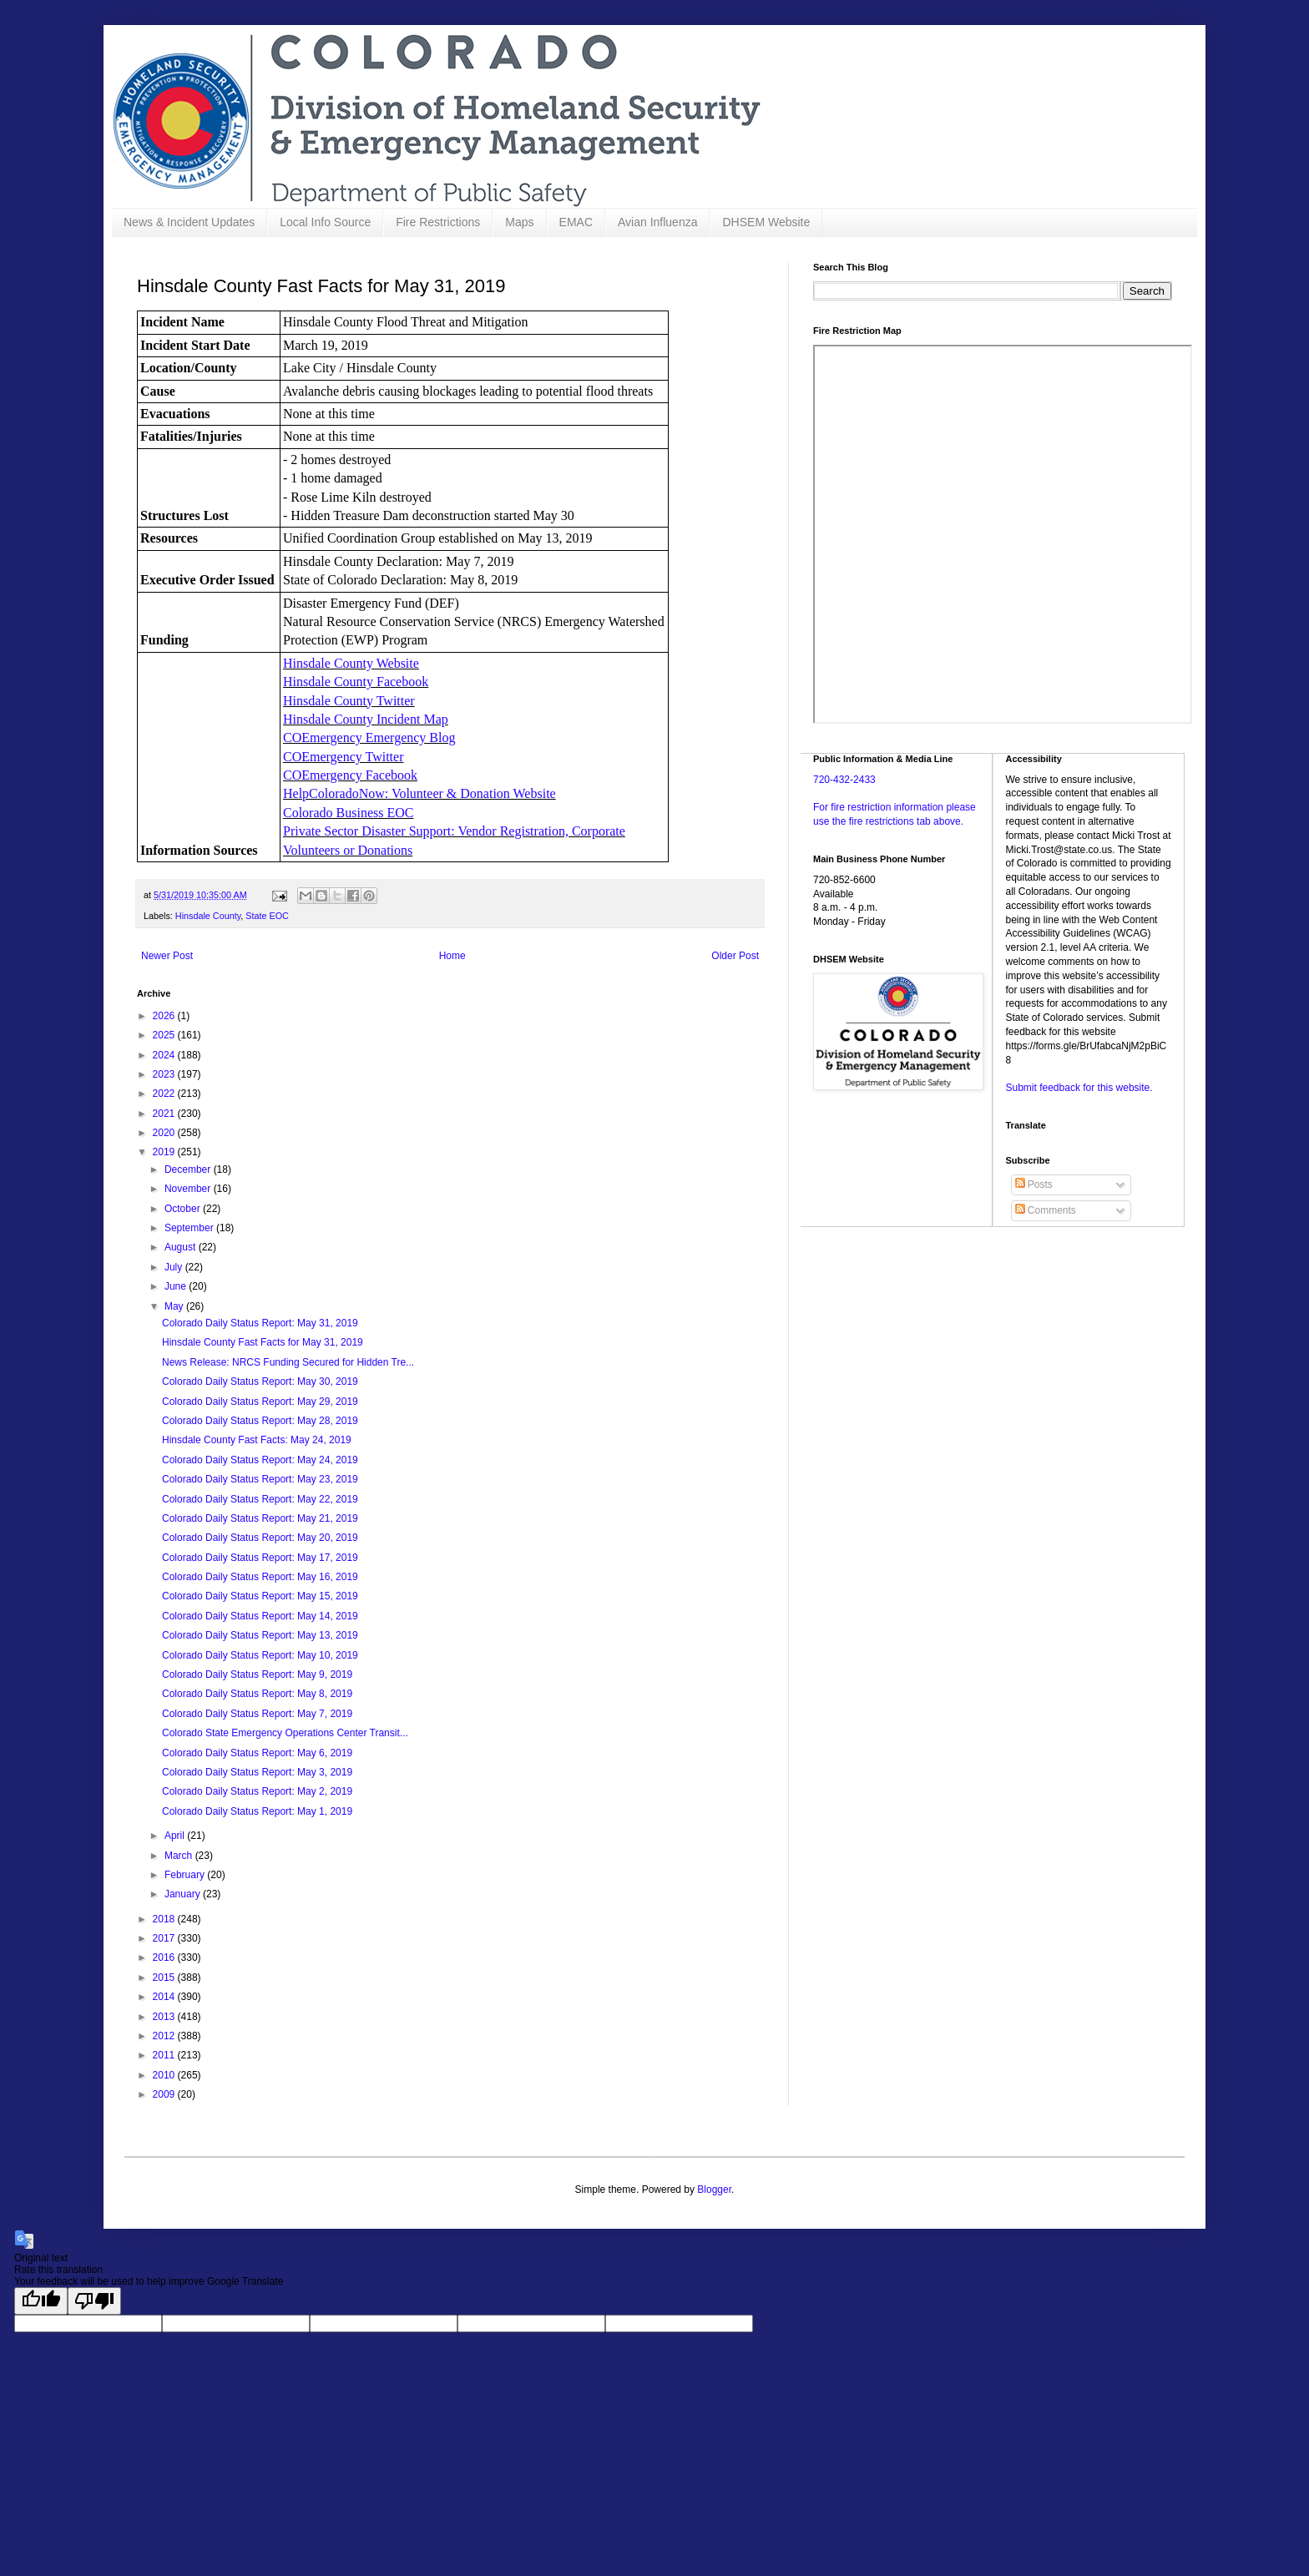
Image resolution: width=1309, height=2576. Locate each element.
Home (452, 956)
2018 (165, 1919)
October (183, 1209)
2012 (165, 2036)
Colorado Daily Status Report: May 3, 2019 (257, 1772)
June (176, 1286)
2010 (165, 2075)
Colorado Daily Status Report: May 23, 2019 (260, 1479)
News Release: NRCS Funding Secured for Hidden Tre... (288, 1362)
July (174, 1267)
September (190, 1228)
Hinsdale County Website (351, 663)
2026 (165, 1016)
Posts (1034, 1184)
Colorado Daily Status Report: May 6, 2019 (257, 1753)
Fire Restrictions (438, 222)
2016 (165, 1957)
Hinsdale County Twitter (349, 701)
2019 (165, 1152)
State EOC (267, 916)
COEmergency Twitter (343, 757)
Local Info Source (325, 222)
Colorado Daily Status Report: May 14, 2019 (260, 1616)
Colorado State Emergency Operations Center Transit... (285, 1733)
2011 (165, 2055)
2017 (165, 1938)
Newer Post (167, 956)
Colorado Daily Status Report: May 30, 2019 (260, 1381)
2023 (165, 1074)
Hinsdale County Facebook (355, 681)
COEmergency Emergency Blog (369, 737)
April (175, 1835)
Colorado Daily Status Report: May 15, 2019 (260, 1596)
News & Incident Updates (189, 222)
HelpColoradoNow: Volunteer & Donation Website (419, 793)
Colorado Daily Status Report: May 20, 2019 (260, 1537)
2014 (165, 1997)
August (181, 1247)
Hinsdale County (207, 916)
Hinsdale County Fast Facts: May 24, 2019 (256, 1440)
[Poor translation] (94, 2301)
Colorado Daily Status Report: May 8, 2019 (257, 1694)
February (185, 1875)
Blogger (714, 2189)
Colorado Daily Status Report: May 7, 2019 (257, 1714)
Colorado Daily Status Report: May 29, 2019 (260, 1401)
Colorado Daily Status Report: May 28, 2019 (260, 1421)
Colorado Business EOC (348, 813)
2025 (165, 1035)
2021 (165, 1113)
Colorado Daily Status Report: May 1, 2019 (257, 1811)
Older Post (735, 956)
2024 (165, 1055)
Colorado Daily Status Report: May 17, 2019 (260, 1557)
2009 (165, 2094)
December (189, 1169)
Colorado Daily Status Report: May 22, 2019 (260, 1499)
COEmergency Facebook (350, 775)
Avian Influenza (657, 222)
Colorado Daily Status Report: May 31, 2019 (260, 1323)
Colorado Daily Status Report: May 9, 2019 (257, 1674)
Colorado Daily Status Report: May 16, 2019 (260, 1577)
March (179, 1855)
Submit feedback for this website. (1079, 1088)
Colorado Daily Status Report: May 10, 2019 (260, 1655)
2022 (165, 1093)
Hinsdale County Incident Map (365, 719)
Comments (1045, 1210)
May (175, 1306)
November (189, 1189)
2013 (165, 2017)
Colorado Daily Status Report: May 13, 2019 (260, 1635)
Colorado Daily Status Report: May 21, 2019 (260, 1518)
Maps (519, 222)
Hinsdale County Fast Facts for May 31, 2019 (262, 1342)
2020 (165, 1133)
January (183, 1894)
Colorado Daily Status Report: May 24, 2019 (260, 1460)
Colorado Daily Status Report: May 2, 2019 (257, 1791)
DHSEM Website (766, 222)
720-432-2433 (844, 779)
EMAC (576, 222)
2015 (165, 1977)
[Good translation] (41, 2301)
